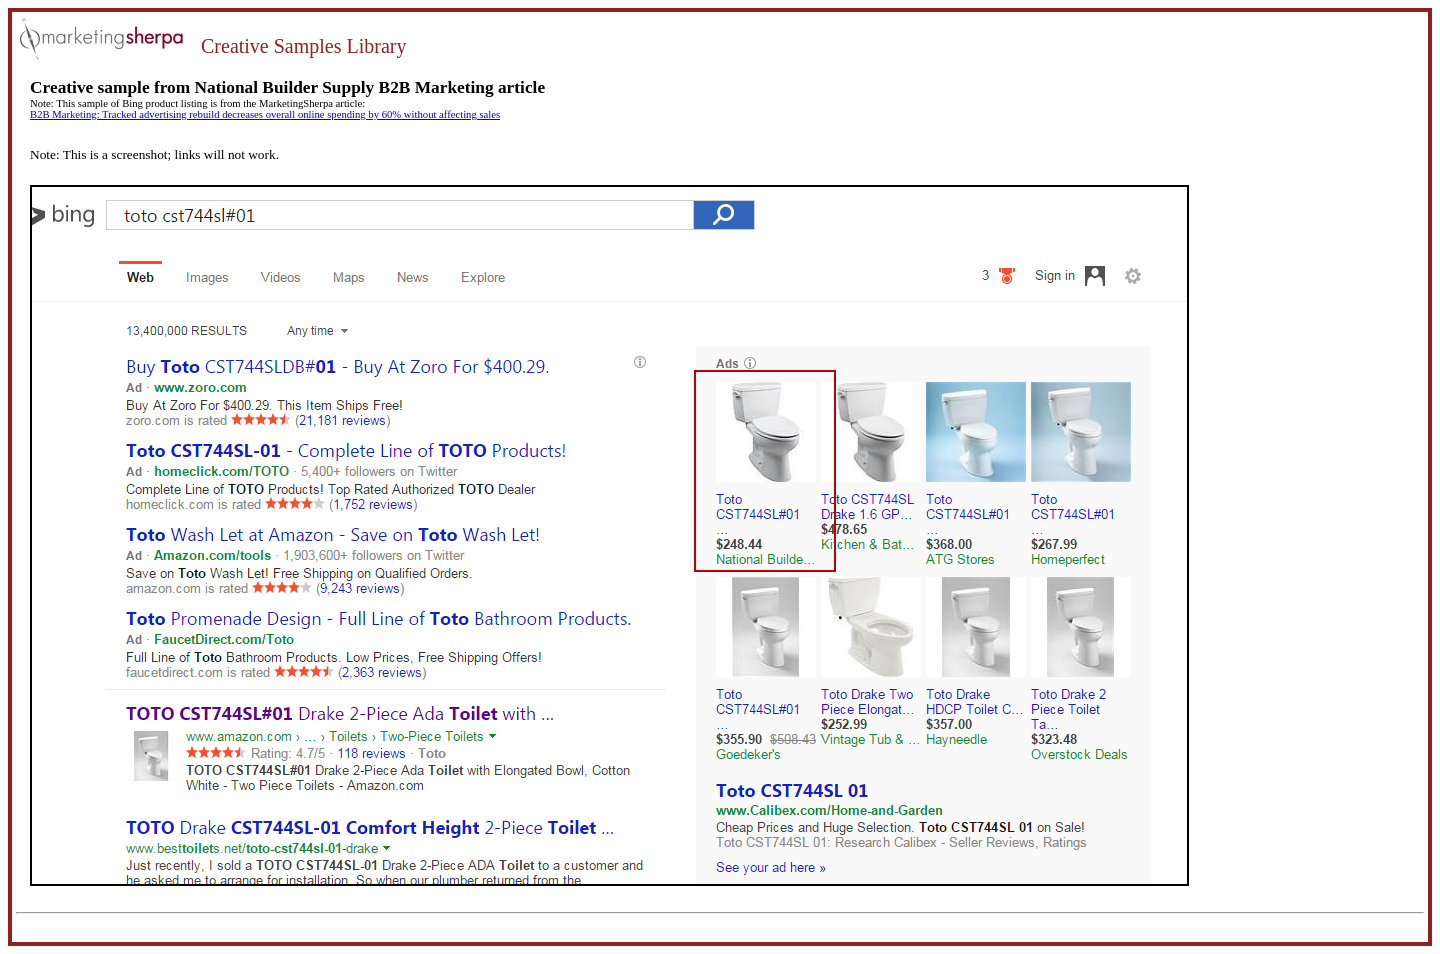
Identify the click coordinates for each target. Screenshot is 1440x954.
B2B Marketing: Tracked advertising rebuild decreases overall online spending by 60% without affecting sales (265, 114)
